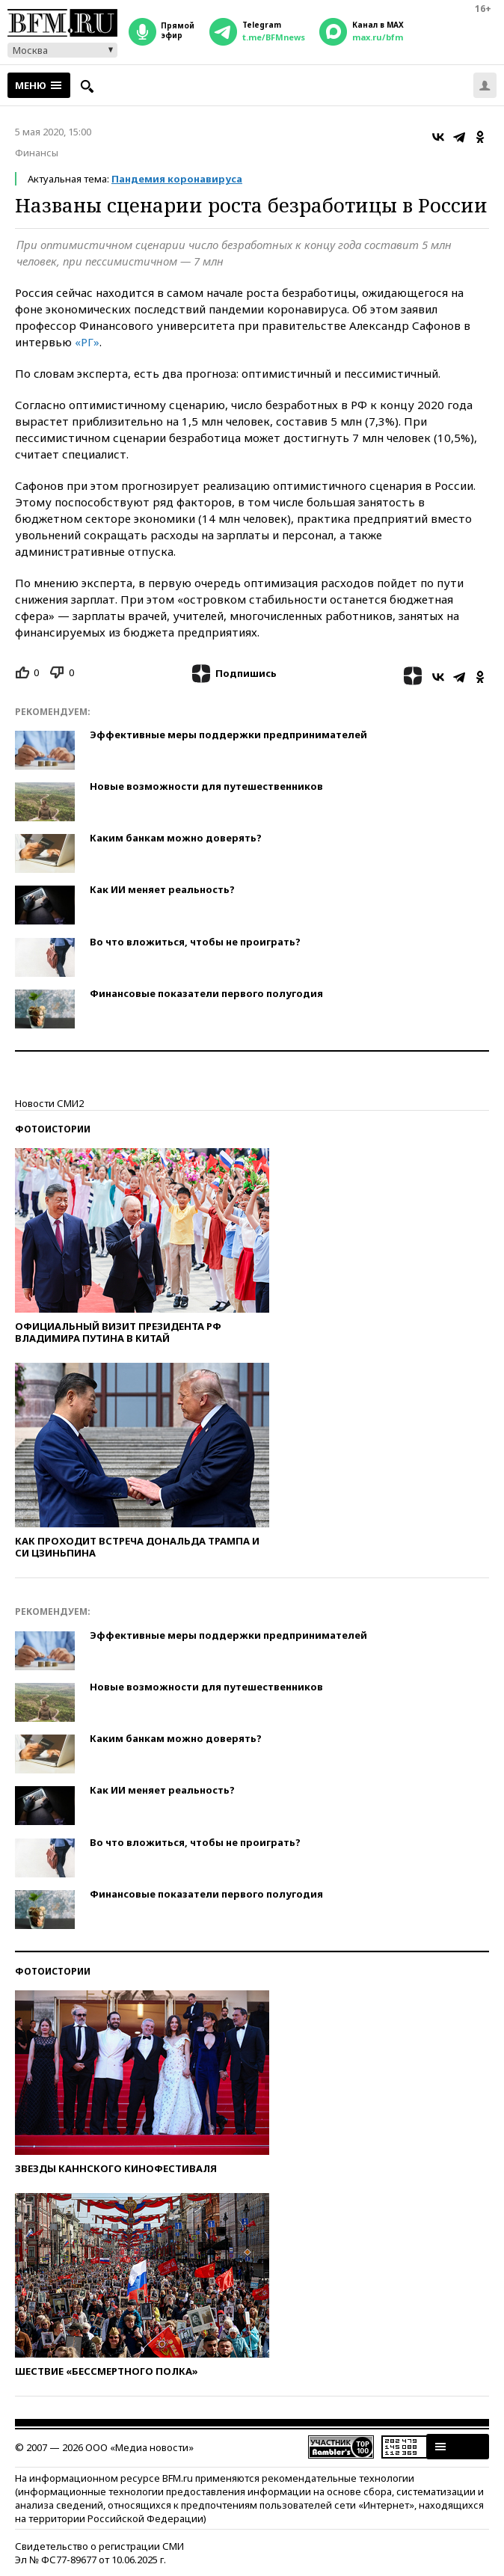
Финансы (36, 153)
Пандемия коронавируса (176, 178)
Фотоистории (52, 1129)
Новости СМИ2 (49, 1103)
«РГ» (87, 341)
